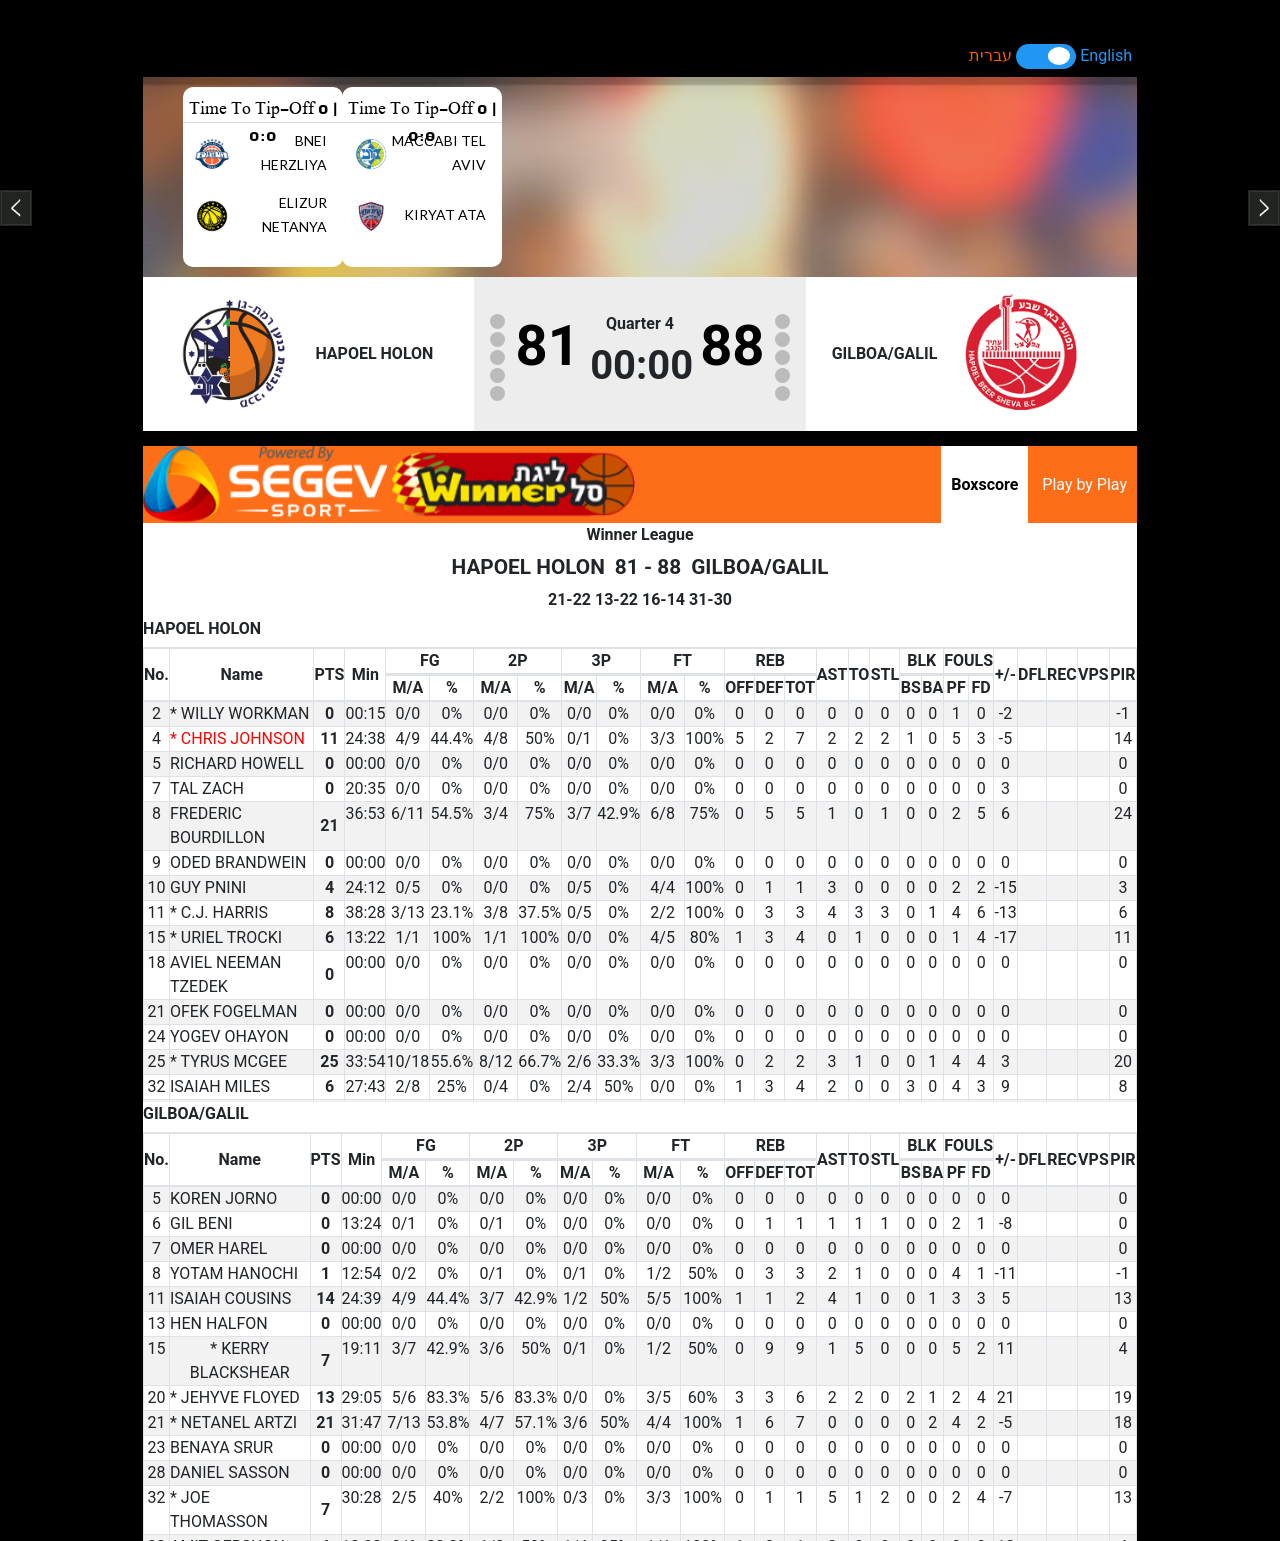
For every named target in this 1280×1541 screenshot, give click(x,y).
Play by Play (1084, 484)
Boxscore (984, 484)
